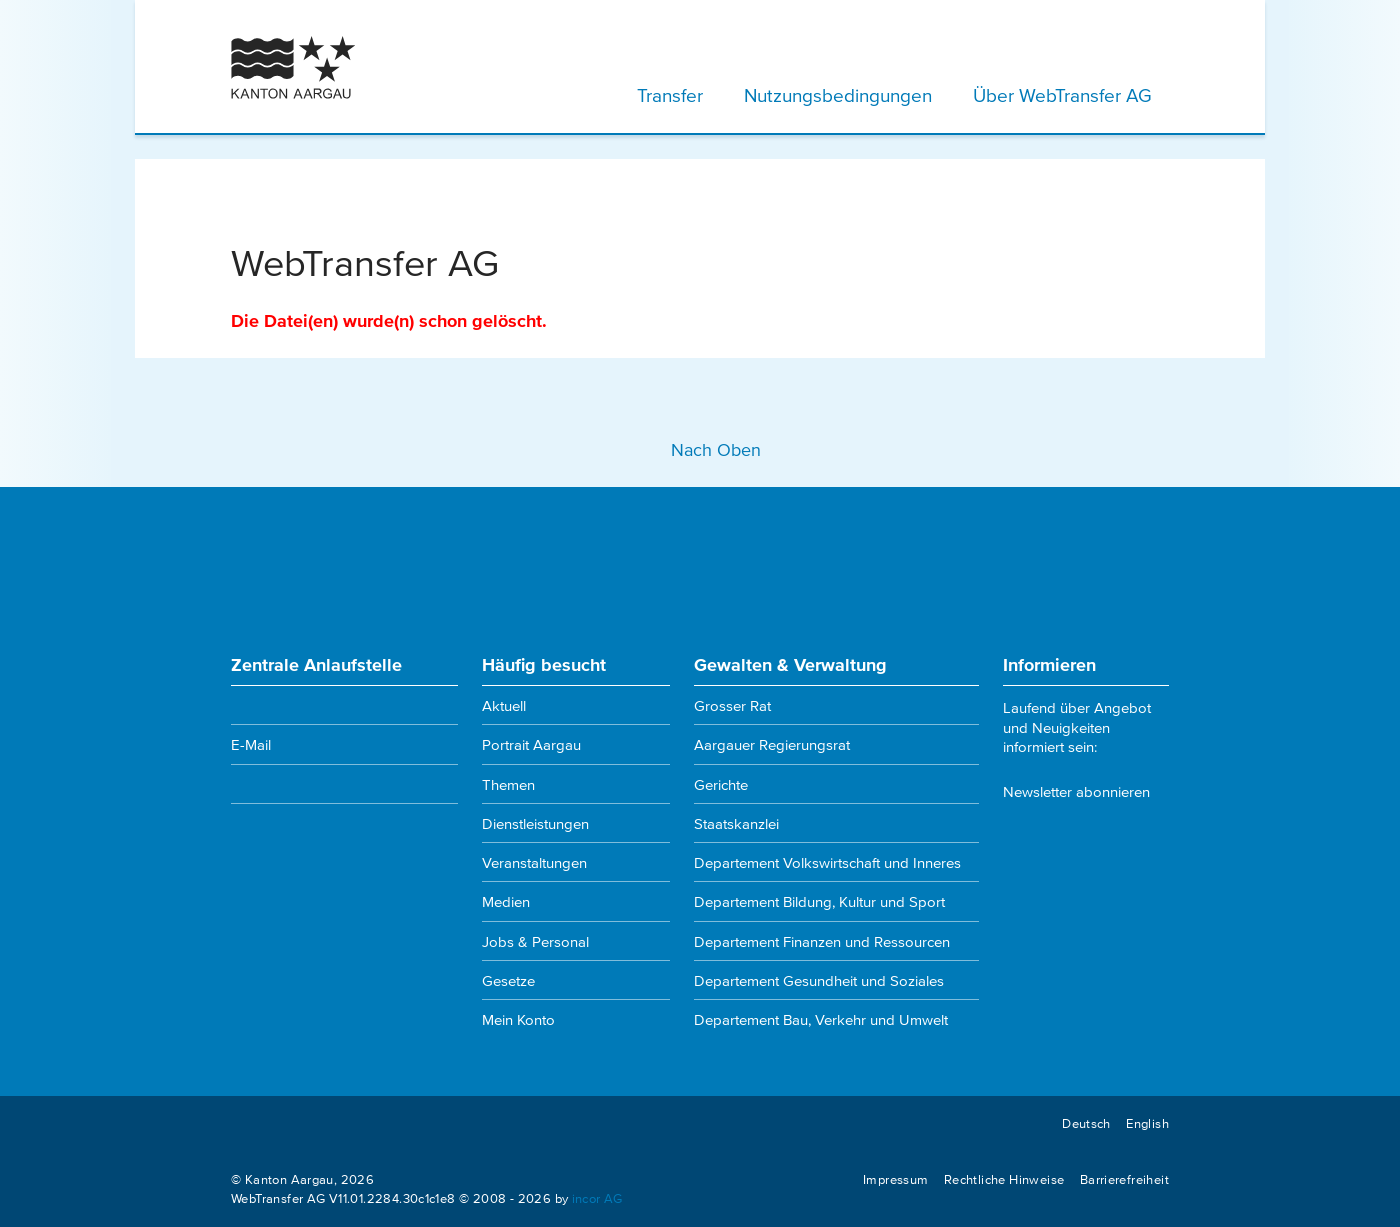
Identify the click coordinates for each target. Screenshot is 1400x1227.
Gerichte (721, 784)
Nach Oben (700, 449)
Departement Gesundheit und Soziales (819, 980)
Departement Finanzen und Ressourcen (822, 941)
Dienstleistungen (535, 823)
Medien (506, 901)
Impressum (896, 1179)
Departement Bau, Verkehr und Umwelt (821, 1019)
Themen (508, 784)
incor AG (597, 1198)
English (1147, 1123)
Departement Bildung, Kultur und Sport (819, 901)
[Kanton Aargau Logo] (293, 67)
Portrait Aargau (531, 744)
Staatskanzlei (736, 823)
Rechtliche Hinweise (1004, 1179)
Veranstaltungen (534, 862)
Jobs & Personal (535, 941)
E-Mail (251, 744)
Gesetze (508, 980)
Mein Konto (518, 1019)
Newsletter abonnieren (1076, 791)
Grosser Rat (732, 705)
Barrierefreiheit (1124, 1179)
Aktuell (504, 705)
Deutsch (1086, 1123)
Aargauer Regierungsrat (772, 744)
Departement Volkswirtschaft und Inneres (827, 862)
